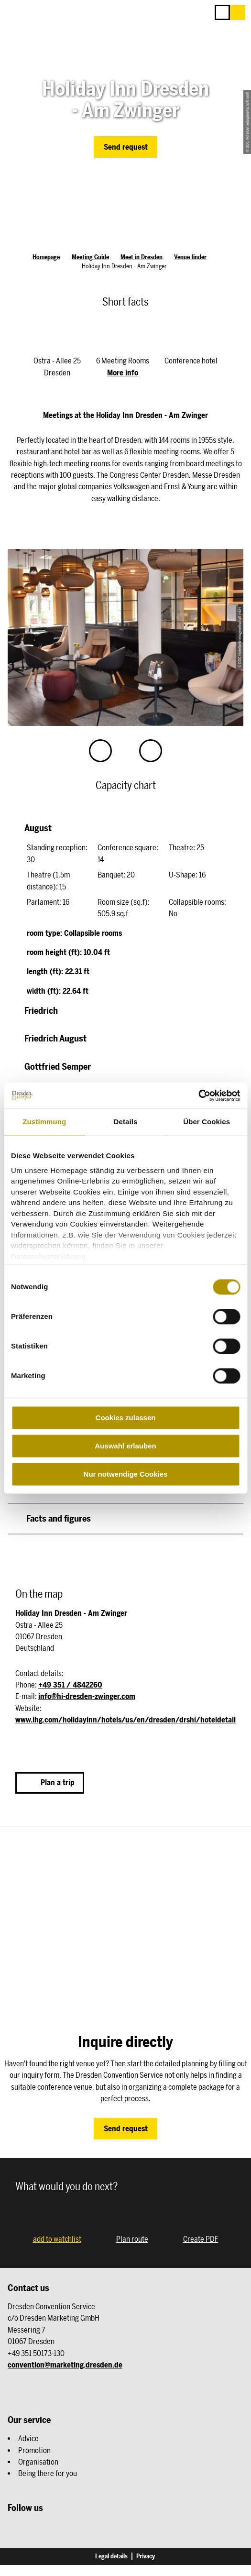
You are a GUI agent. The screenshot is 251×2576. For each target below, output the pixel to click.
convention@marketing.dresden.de (65, 2364)
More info (122, 372)
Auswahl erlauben (125, 1446)
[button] (237, 12)
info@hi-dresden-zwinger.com (86, 1696)
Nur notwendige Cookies (126, 1474)
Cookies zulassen (126, 1418)
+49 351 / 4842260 (70, 1684)
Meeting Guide (90, 257)
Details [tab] (126, 1122)
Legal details (111, 2556)
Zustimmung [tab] (44, 1122)
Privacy (145, 2556)
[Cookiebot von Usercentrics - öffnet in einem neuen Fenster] (198, 1095)
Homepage (46, 257)
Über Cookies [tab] (206, 1122)
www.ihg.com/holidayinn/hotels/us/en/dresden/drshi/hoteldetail (125, 1719)
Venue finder (190, 257)
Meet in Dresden (141, 257)
